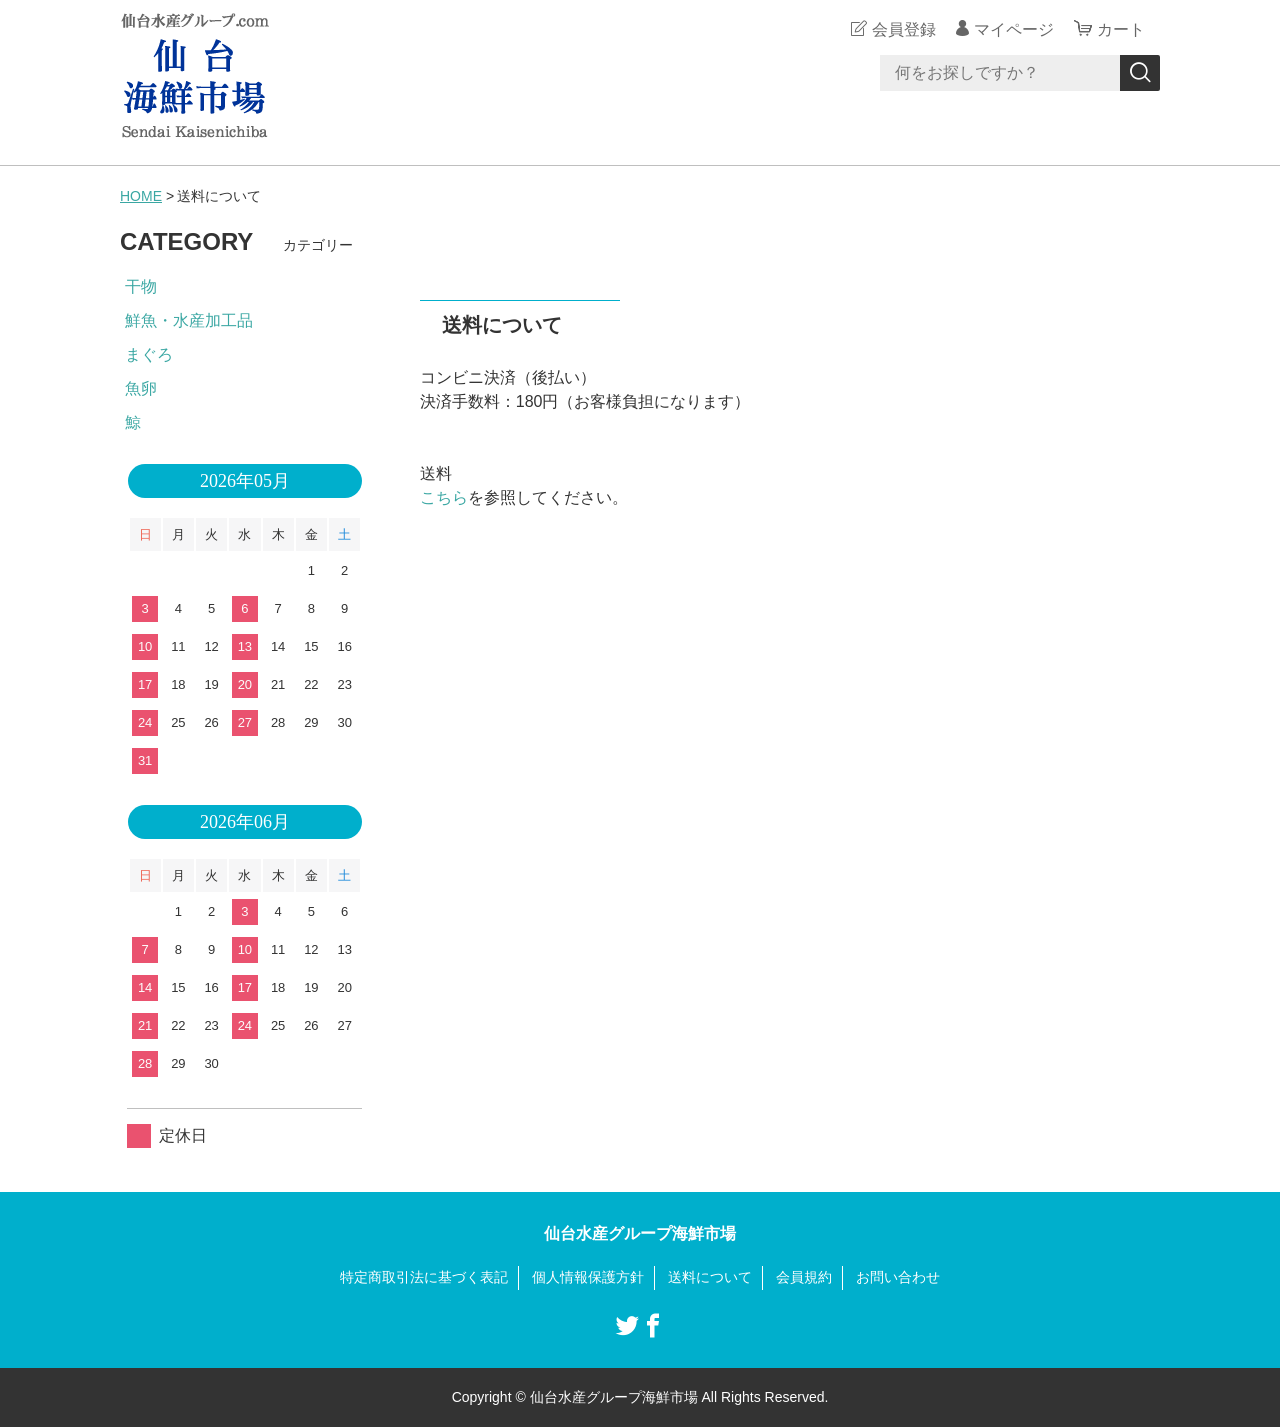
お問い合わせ (898, 1277)
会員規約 (804, 1277)
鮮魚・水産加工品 (189, 320)
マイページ (1014, 29)
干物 (141, 286)
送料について (710, 1277)
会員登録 (904, 29)
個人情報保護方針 (588, 1277)
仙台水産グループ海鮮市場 (640, 1233)
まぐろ (149, 354)
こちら (444, 497)
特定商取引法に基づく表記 (424, 1277)
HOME (141, 196)
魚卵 (141, 388)
